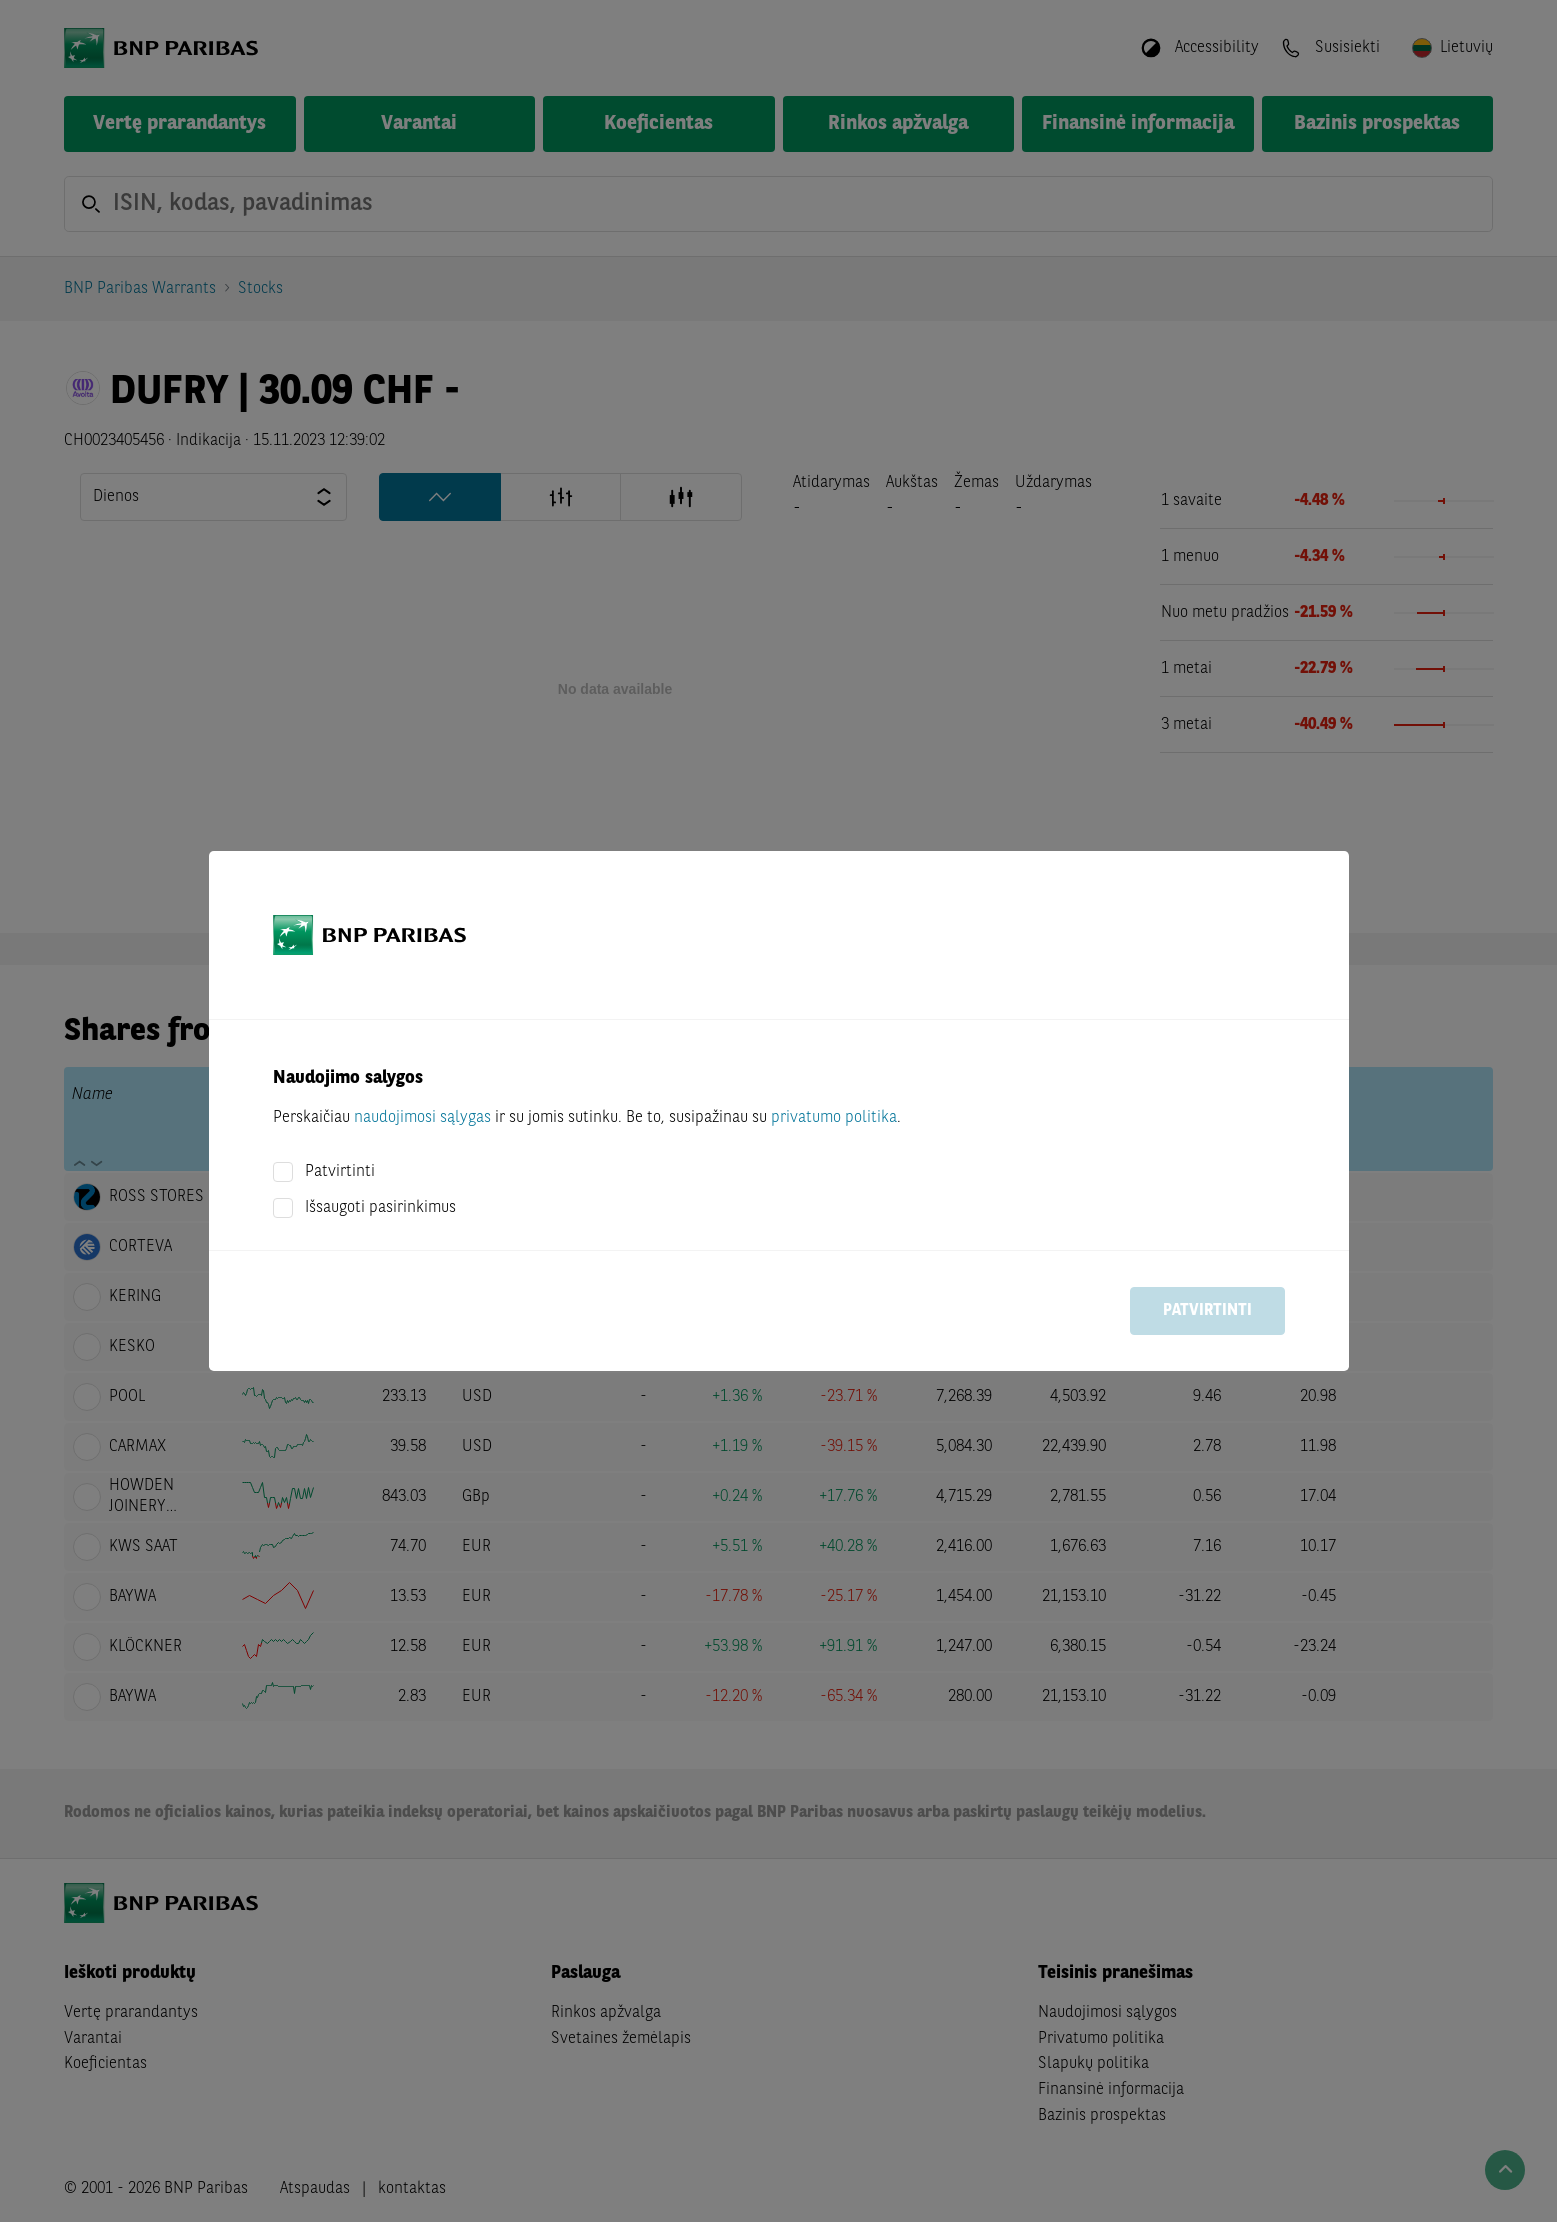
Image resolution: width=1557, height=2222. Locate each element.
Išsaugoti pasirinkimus (380, 1208)
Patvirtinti (340, 1172)
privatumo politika (834, 1118)
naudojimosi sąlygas (422, 1118)
